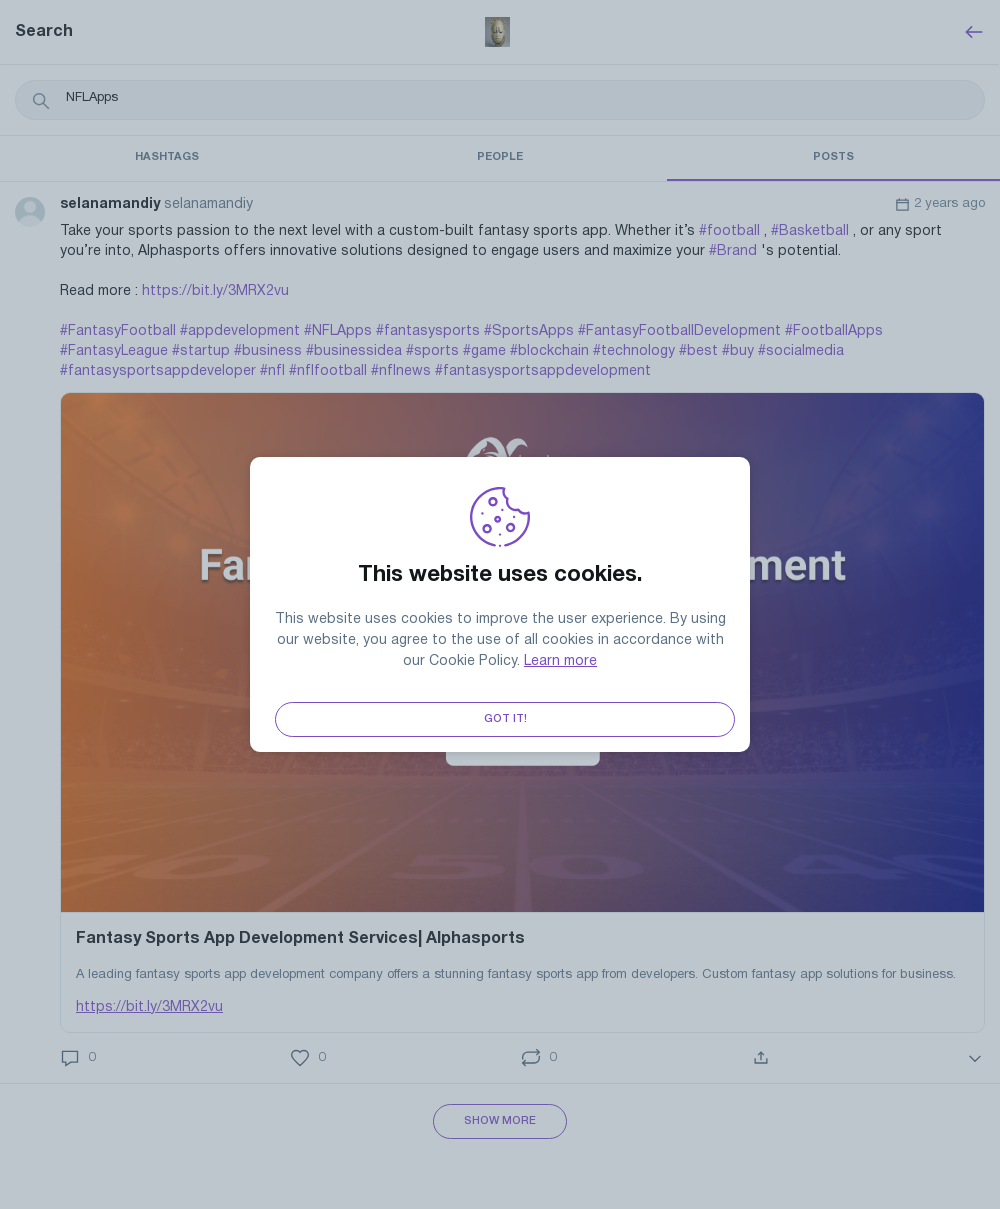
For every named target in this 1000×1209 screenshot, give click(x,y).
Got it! (505, 719)
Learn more (560, 661)
